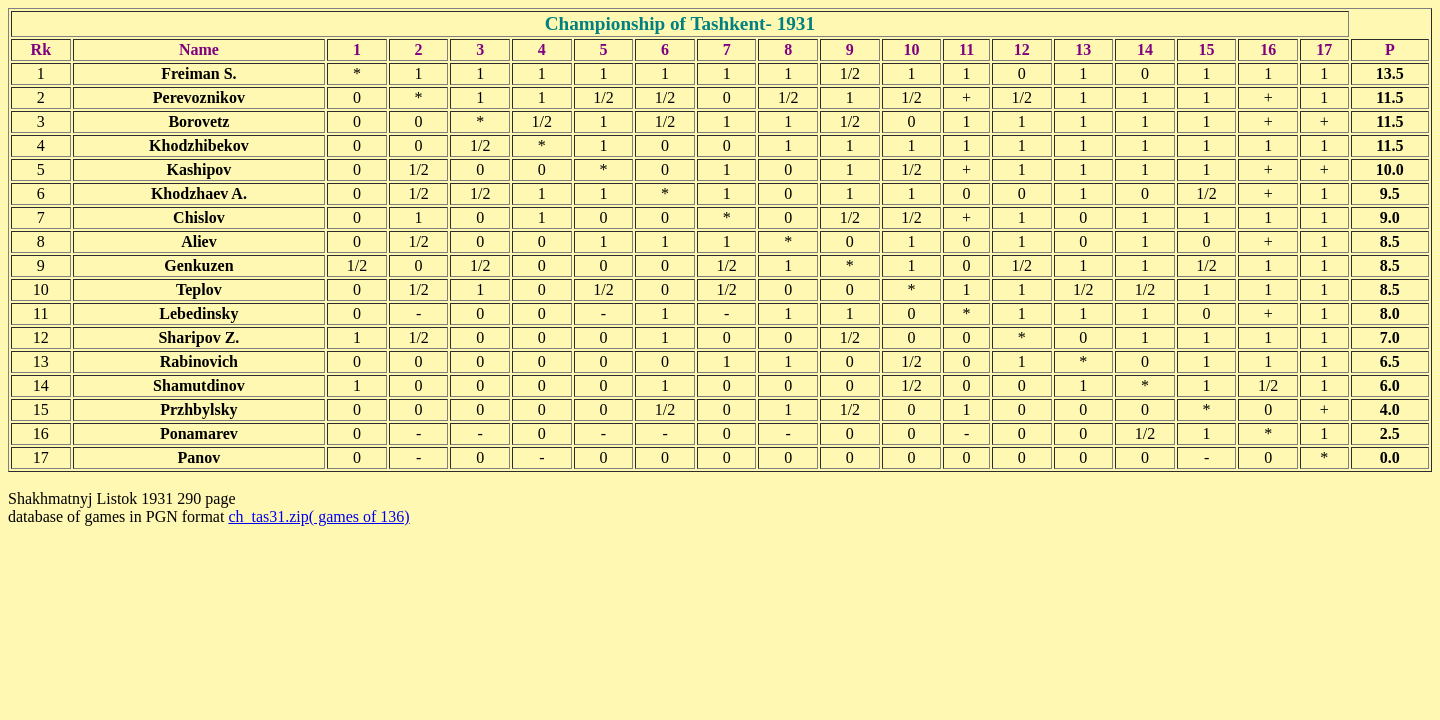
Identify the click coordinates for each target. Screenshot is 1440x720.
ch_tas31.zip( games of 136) (318, 516)
